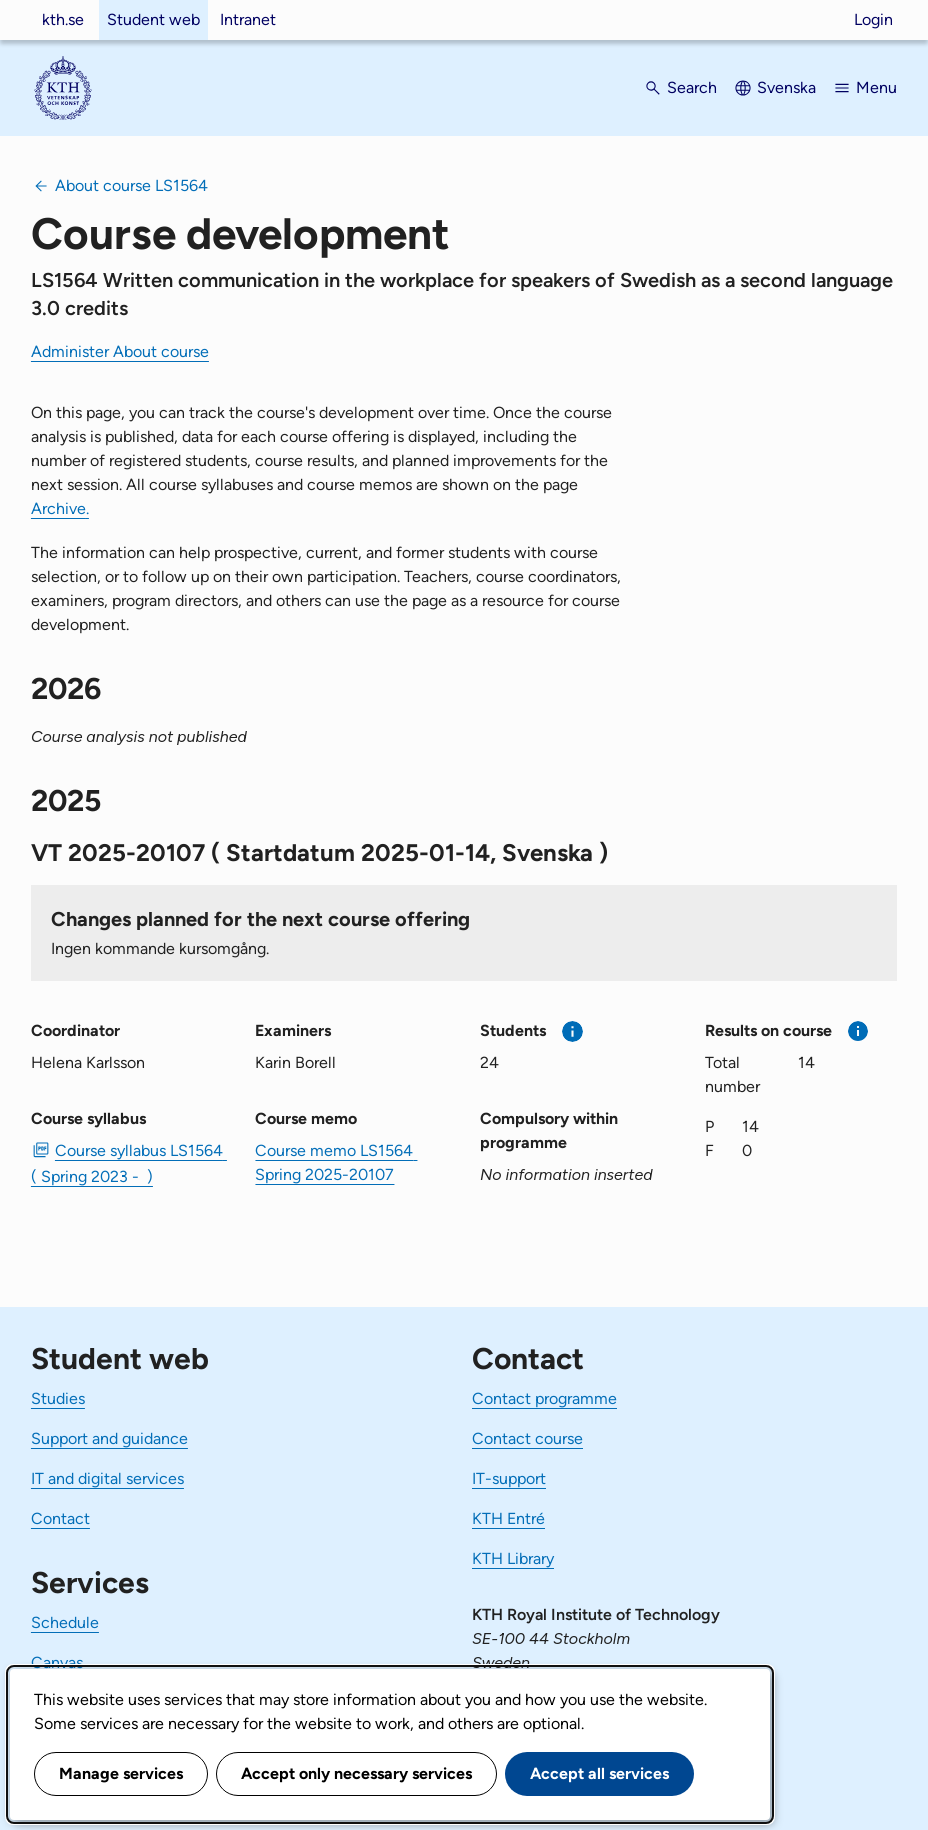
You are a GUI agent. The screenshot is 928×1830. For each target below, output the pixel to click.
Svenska (786, 87)
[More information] (572, 1031)
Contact (60, 1518)
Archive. (60, 508)
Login (873, 19)
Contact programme (544, 1398)
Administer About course (120, 351)
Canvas (57, 1662)
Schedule (65, 1622)
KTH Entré (508, 1518)
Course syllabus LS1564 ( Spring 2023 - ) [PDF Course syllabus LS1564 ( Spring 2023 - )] (127, 1163)
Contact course (527, 1438)
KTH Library (513, 1558)
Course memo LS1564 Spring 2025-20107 (336, 1162)
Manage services (121, 1773)
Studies (58, 1398)
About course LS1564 (131, 185)
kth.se (63, 19)
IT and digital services (107, 1478)
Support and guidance (109, 1438)
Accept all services (599, 1773)
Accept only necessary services (356, 1773)
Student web (153, 19)
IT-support (509, 1478)
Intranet (248, 19)
